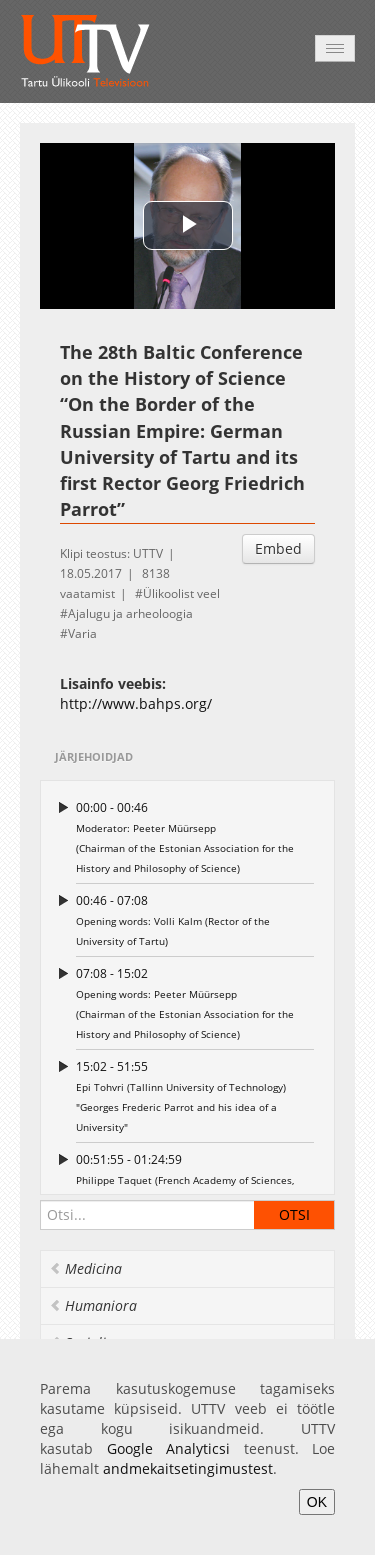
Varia (82, 633)
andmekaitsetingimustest (188, 1468)
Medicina (85, 1268)
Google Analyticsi (169, 1448)
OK (317, 1502)
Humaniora (93, 1305)
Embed (278, 548)
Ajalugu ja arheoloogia (130, 613)
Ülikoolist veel (181, 593)
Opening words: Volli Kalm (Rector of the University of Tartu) (195, 919)
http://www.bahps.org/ (136, 703)
